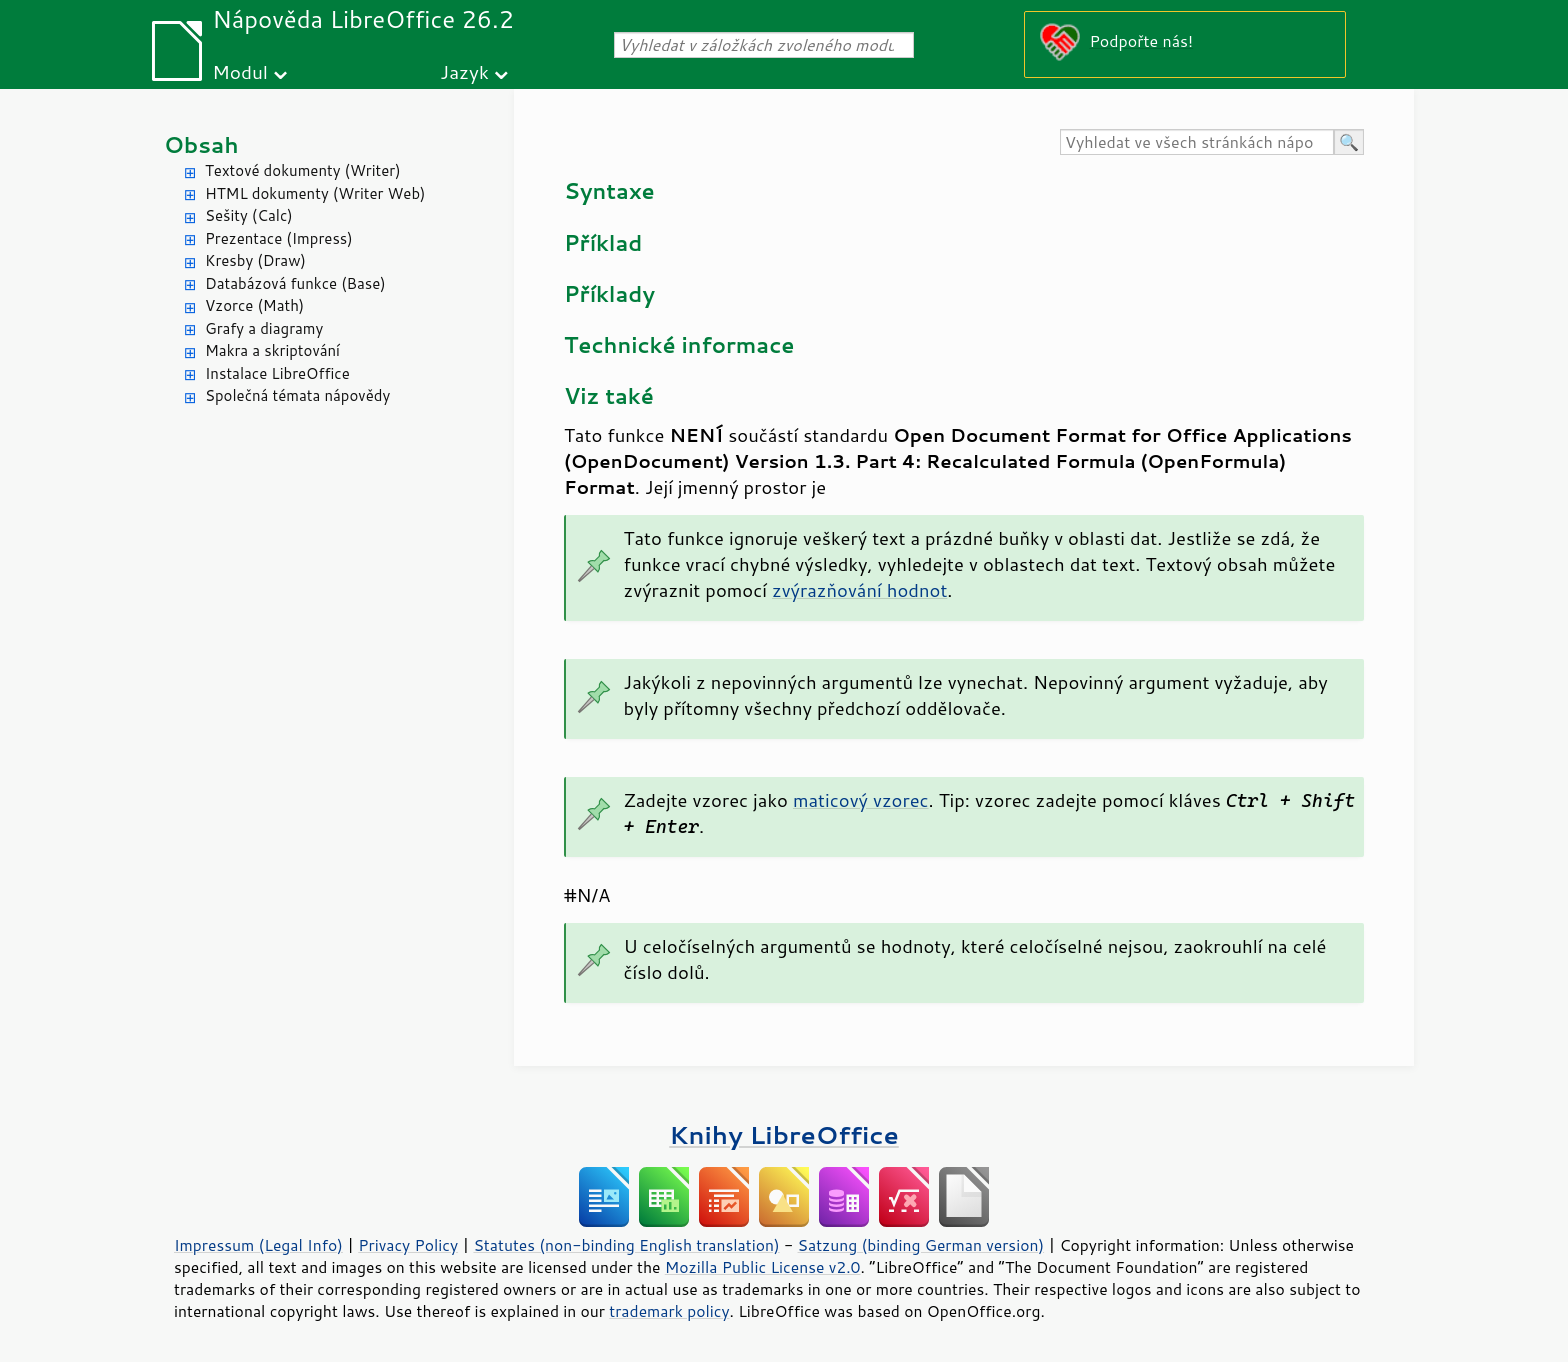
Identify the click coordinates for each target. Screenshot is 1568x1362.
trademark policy (669, 1311)
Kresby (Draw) (255, 260)
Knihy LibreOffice (784, 1134)
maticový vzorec (861, 800)
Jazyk (464, 71)
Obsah (201, 144)
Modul (240, 71)
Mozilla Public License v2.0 (763, 1267)
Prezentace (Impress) (279, 238)
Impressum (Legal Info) (258, 1245)
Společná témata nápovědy (297, 395)
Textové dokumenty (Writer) (303, 170)
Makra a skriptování (272, 350)
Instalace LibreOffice (277, 373)
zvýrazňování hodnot (859, 590)
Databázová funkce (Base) (295, 283)
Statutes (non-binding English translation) (626, 1245)
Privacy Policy (408, 1245)
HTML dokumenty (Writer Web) (315, 193)
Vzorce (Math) (254, 305)
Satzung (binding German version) (921, 1245)
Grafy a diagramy (264, 328)
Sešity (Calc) (249, 215)
